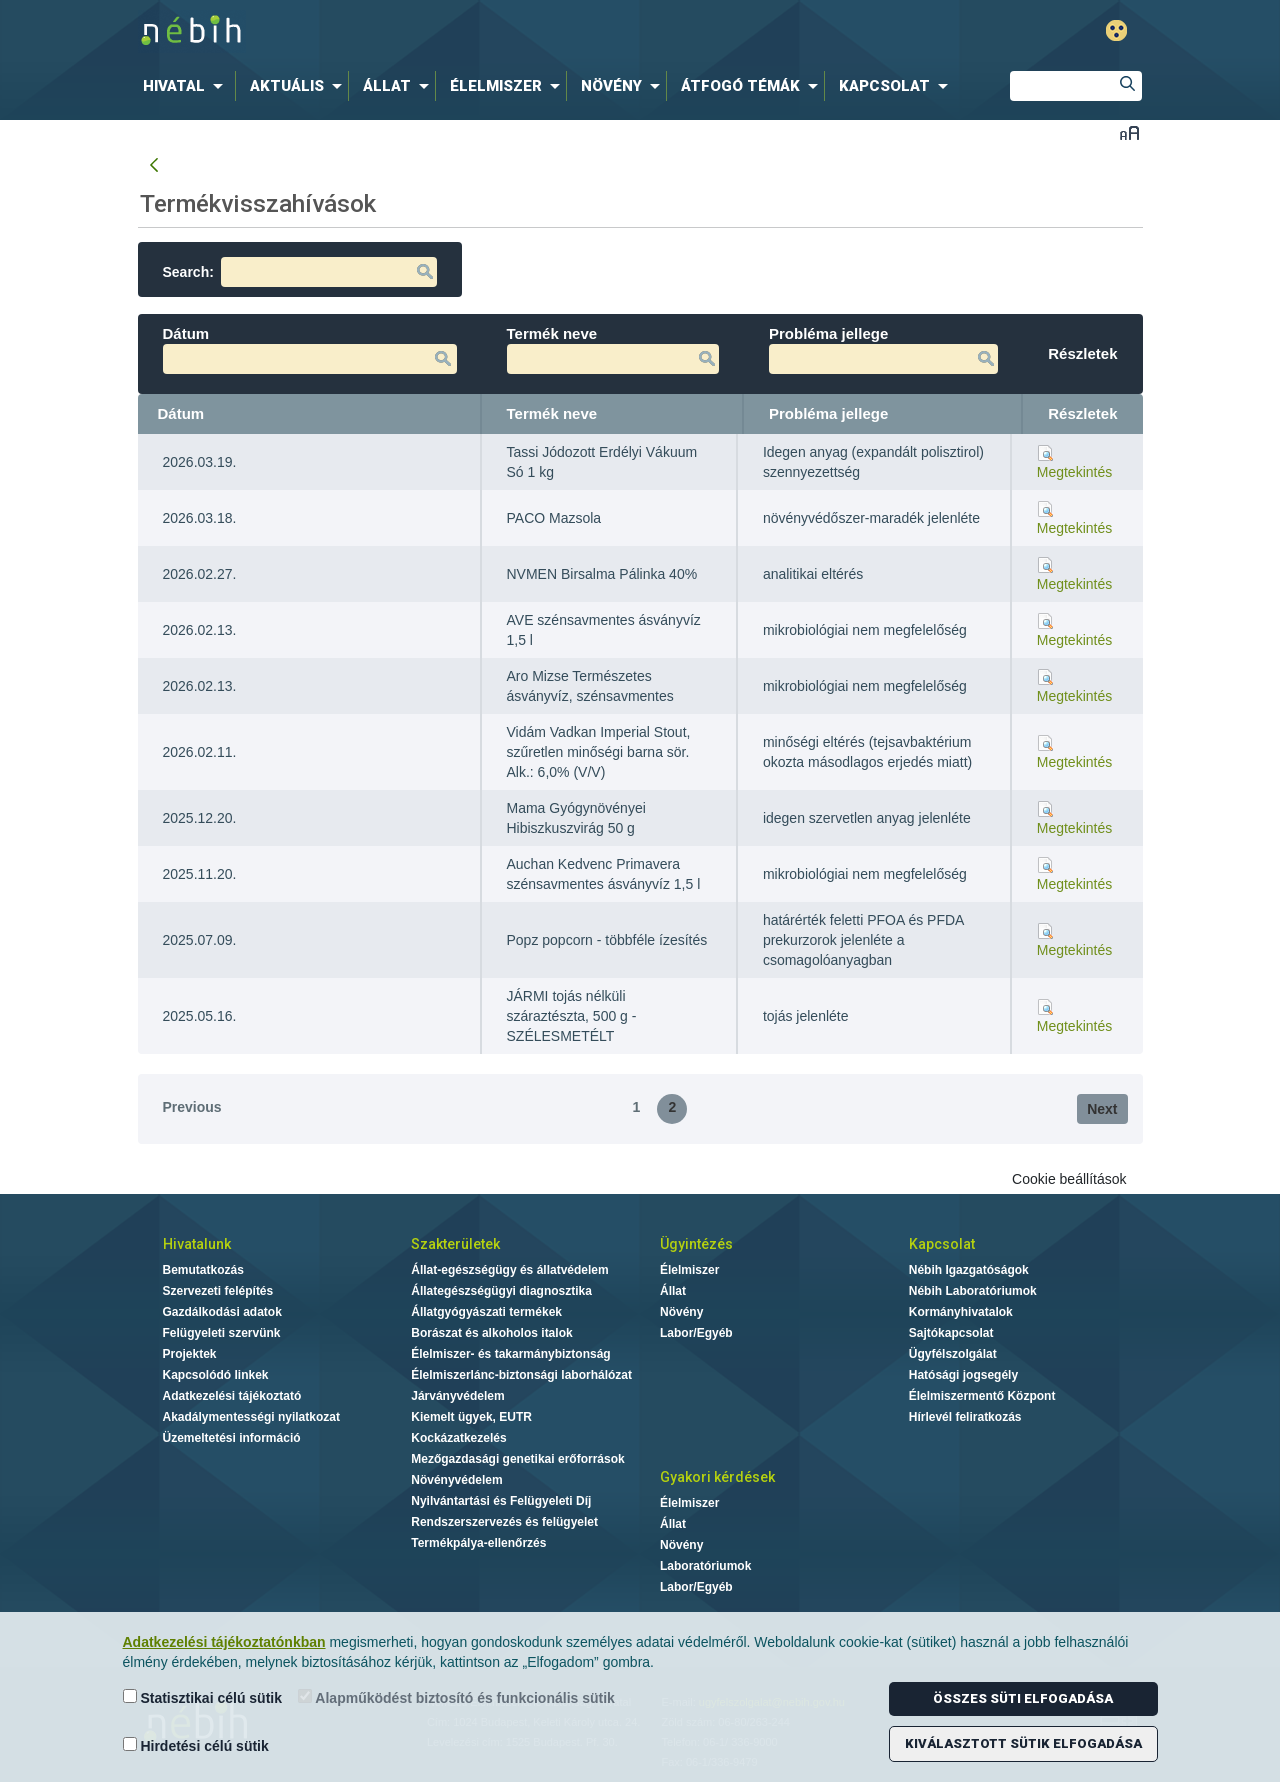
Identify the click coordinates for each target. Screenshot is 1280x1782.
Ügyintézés (696, 1244)
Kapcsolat (942, 1244)
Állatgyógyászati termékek (486, 1312)
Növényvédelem (456, 1480)
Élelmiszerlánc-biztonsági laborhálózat (521, 1375)
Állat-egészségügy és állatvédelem (509, 1270)
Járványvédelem (457, 1396)
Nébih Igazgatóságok (969, 1270)
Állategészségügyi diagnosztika (501, 1291)
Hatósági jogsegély (963, 1375)
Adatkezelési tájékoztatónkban (224, 1642)
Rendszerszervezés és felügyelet (504, 1522)
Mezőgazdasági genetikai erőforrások (517, 1459)
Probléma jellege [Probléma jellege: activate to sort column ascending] (828, 413)
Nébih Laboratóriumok (973, 1291)
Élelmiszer (689, 1270)
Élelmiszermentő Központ (982, 1396)
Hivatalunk (197, 1244)
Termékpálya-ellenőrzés (478, 1543)
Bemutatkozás (203, 1270)
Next (1102, 1109)
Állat (673, 1291)
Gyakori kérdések (717, 1477)
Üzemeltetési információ (232, 1438)
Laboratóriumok (705, 1566)
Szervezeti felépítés (218, 1291)
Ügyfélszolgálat (953, 1354)
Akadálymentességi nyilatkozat (251, 1417)
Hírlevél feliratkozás (965, 1417)
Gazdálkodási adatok (222, 1312)
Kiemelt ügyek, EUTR (471, 1417)
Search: (300, 272)
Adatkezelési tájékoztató (232, 1396)
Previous (192, 1107)
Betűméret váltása (1129, 132)
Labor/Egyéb (696, 1333)
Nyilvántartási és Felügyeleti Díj (501, 1501)
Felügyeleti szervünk (222, 1333)
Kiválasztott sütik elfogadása (1023, 1743)
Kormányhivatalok (961, 1312)
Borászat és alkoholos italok (491, 1333)
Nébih (432, 31)
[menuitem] (187, 86)
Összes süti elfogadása (1023, 1698)
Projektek (190, 1354)
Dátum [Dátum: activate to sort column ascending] (181, 413)
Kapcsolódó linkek (216, 1375)
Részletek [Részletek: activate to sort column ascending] (1082, 413)
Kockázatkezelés (458, 1438)
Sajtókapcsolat (951, 1333)
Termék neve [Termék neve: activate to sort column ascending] (552, 413)
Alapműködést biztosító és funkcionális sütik (456, 1697)
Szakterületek (455, 1244)
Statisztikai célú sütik (203, 1697)
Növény (681, 1312)
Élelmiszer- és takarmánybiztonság (510, 1354)
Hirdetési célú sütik (196, 1745)
